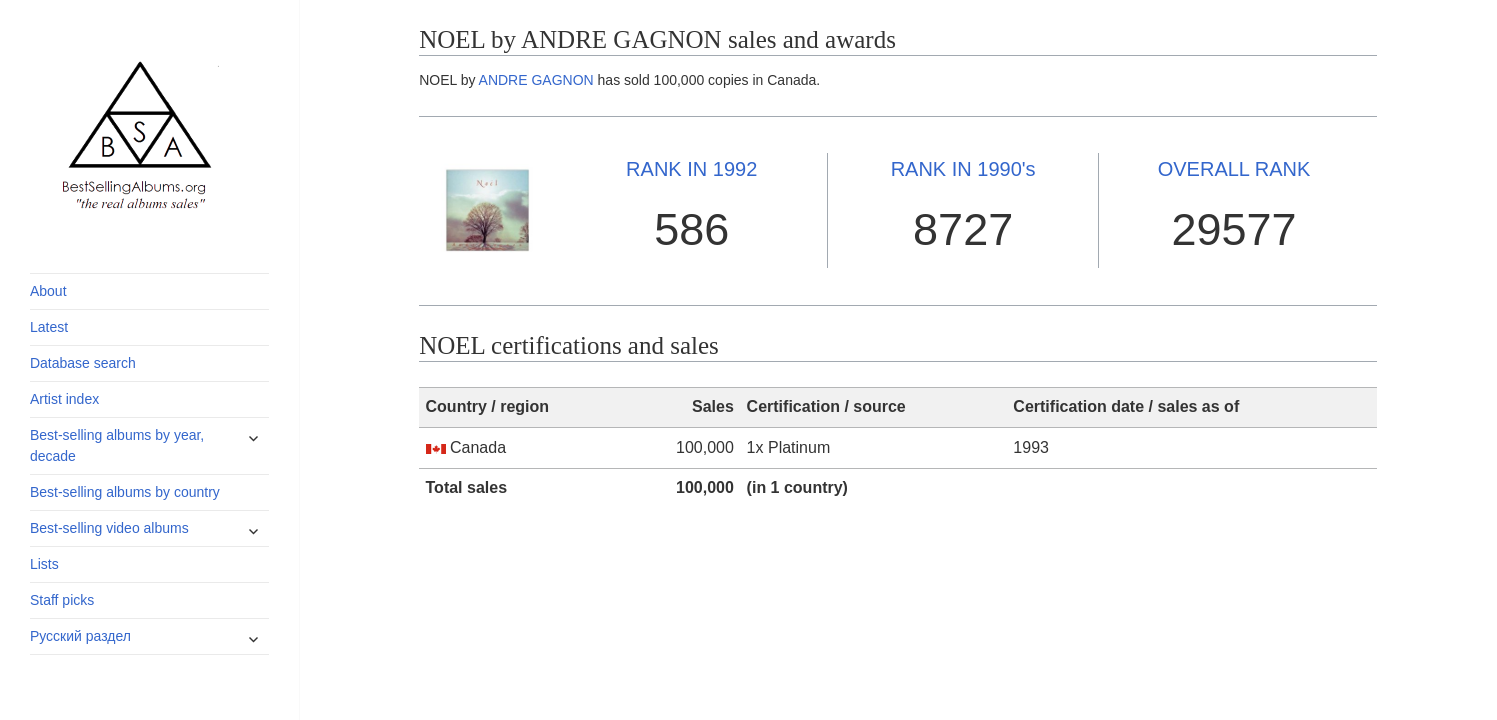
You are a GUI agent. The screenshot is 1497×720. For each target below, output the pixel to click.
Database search (83, 363)
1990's (963, 169)
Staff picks (62, 600)
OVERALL (1234, 169)
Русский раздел (80, 636)
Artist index (64, 399)
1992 (691, 169)
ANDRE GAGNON (536, 80)
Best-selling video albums (109, 528)
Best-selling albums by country (125, 492)
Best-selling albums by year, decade (117, 445)
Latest (49, 327)
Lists (44, 564)
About (48, 291)
